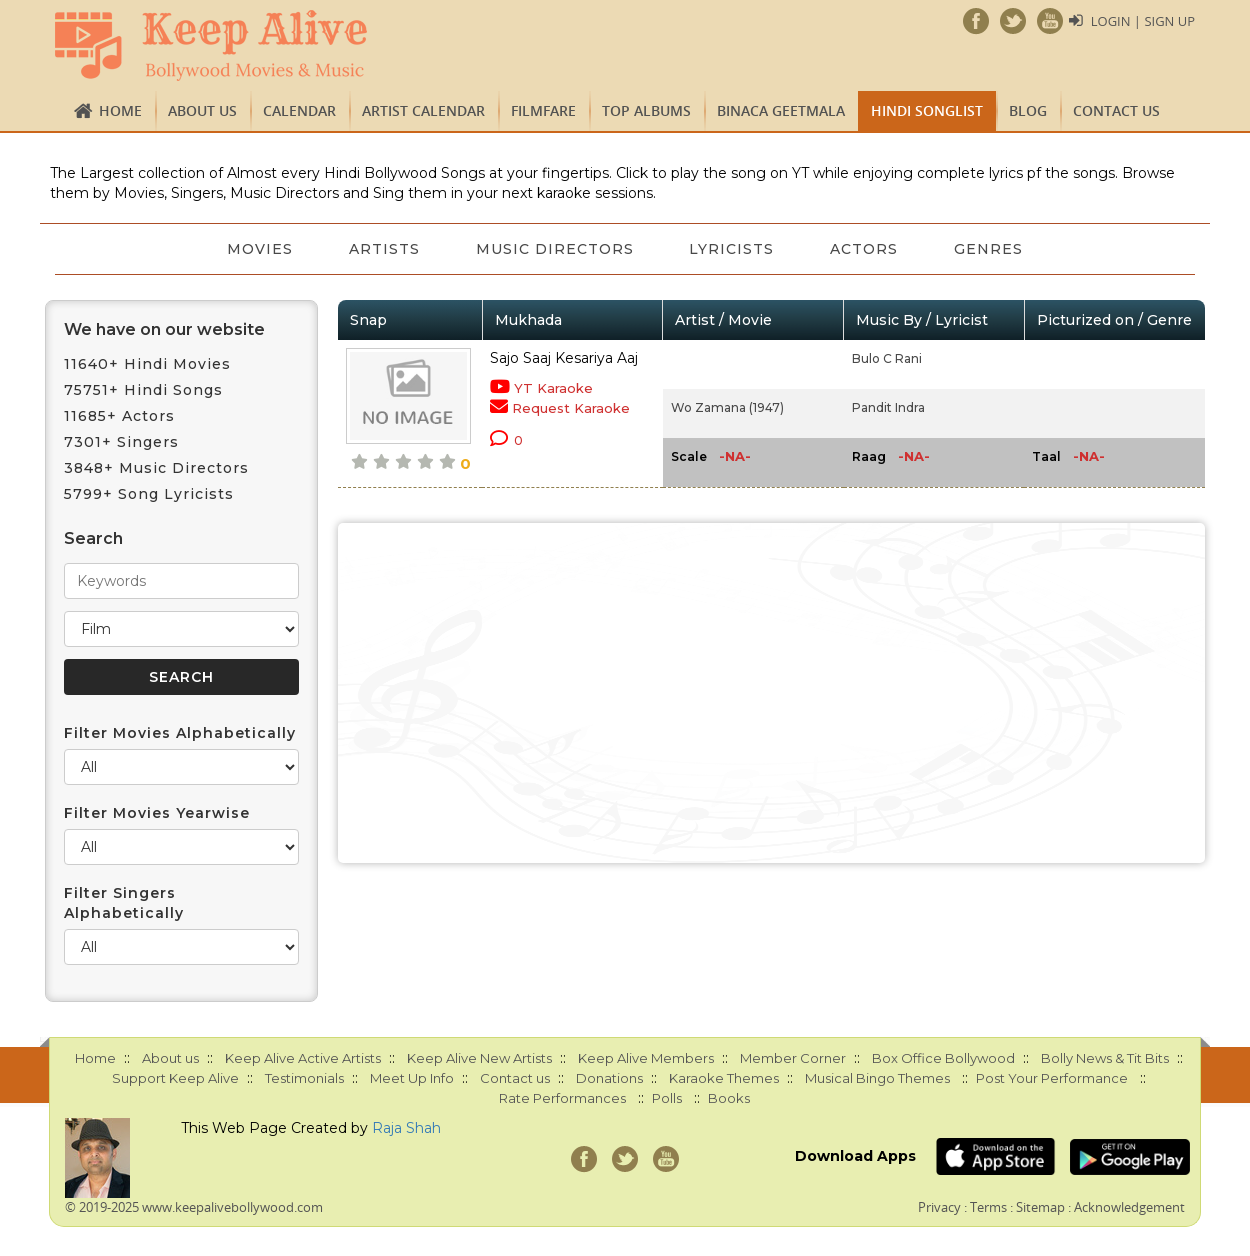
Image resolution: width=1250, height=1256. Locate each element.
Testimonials (304, 1078)
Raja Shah (406, 1128)
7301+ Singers (121, 442)
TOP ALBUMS (646, 110)
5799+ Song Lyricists (149, 494)
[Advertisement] (772, 693)
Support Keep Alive (175, 1078)
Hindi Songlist (927, 110)
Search (93, 538)
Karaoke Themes (724, 1078)
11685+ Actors (119, 416)
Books (729, 1098)
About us (202, 110)
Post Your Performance (1052, 1078)
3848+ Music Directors (156, 468)
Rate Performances (562, 1098)
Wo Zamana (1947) (727, 407)
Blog (1028, 110)
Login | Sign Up (1143, 21)
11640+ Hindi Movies (147, 364)
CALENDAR (299, 110)
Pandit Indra (888, 407)
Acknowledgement (1129, 1207)
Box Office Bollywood (943, 1058)
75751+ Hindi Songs (143, 390)
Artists (384, 249)
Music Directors (555, 249)
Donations (609, 1078)
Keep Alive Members (646, 1058)
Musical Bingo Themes (877, 1078)
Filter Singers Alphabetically (124, 903)
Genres (989, 249)
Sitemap (1040, 1207)
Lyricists (732, 249)
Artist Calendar (423, 110)
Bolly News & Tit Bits (1105, 1058)
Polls (667, 1098)
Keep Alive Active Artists (303, 1058)
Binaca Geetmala (781, 110)
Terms (988, 1207)
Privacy (939, 1207)
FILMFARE (543, 110)
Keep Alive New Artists (479, 1058)
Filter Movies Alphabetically (180, 733)
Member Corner (793, 1058)
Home (120, 110)
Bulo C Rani (887, 358)
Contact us (1116, 110)
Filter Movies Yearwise (157, 813)
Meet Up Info (412, 1078)
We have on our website (164, 329)
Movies (260, 249)
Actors (865, 249)
